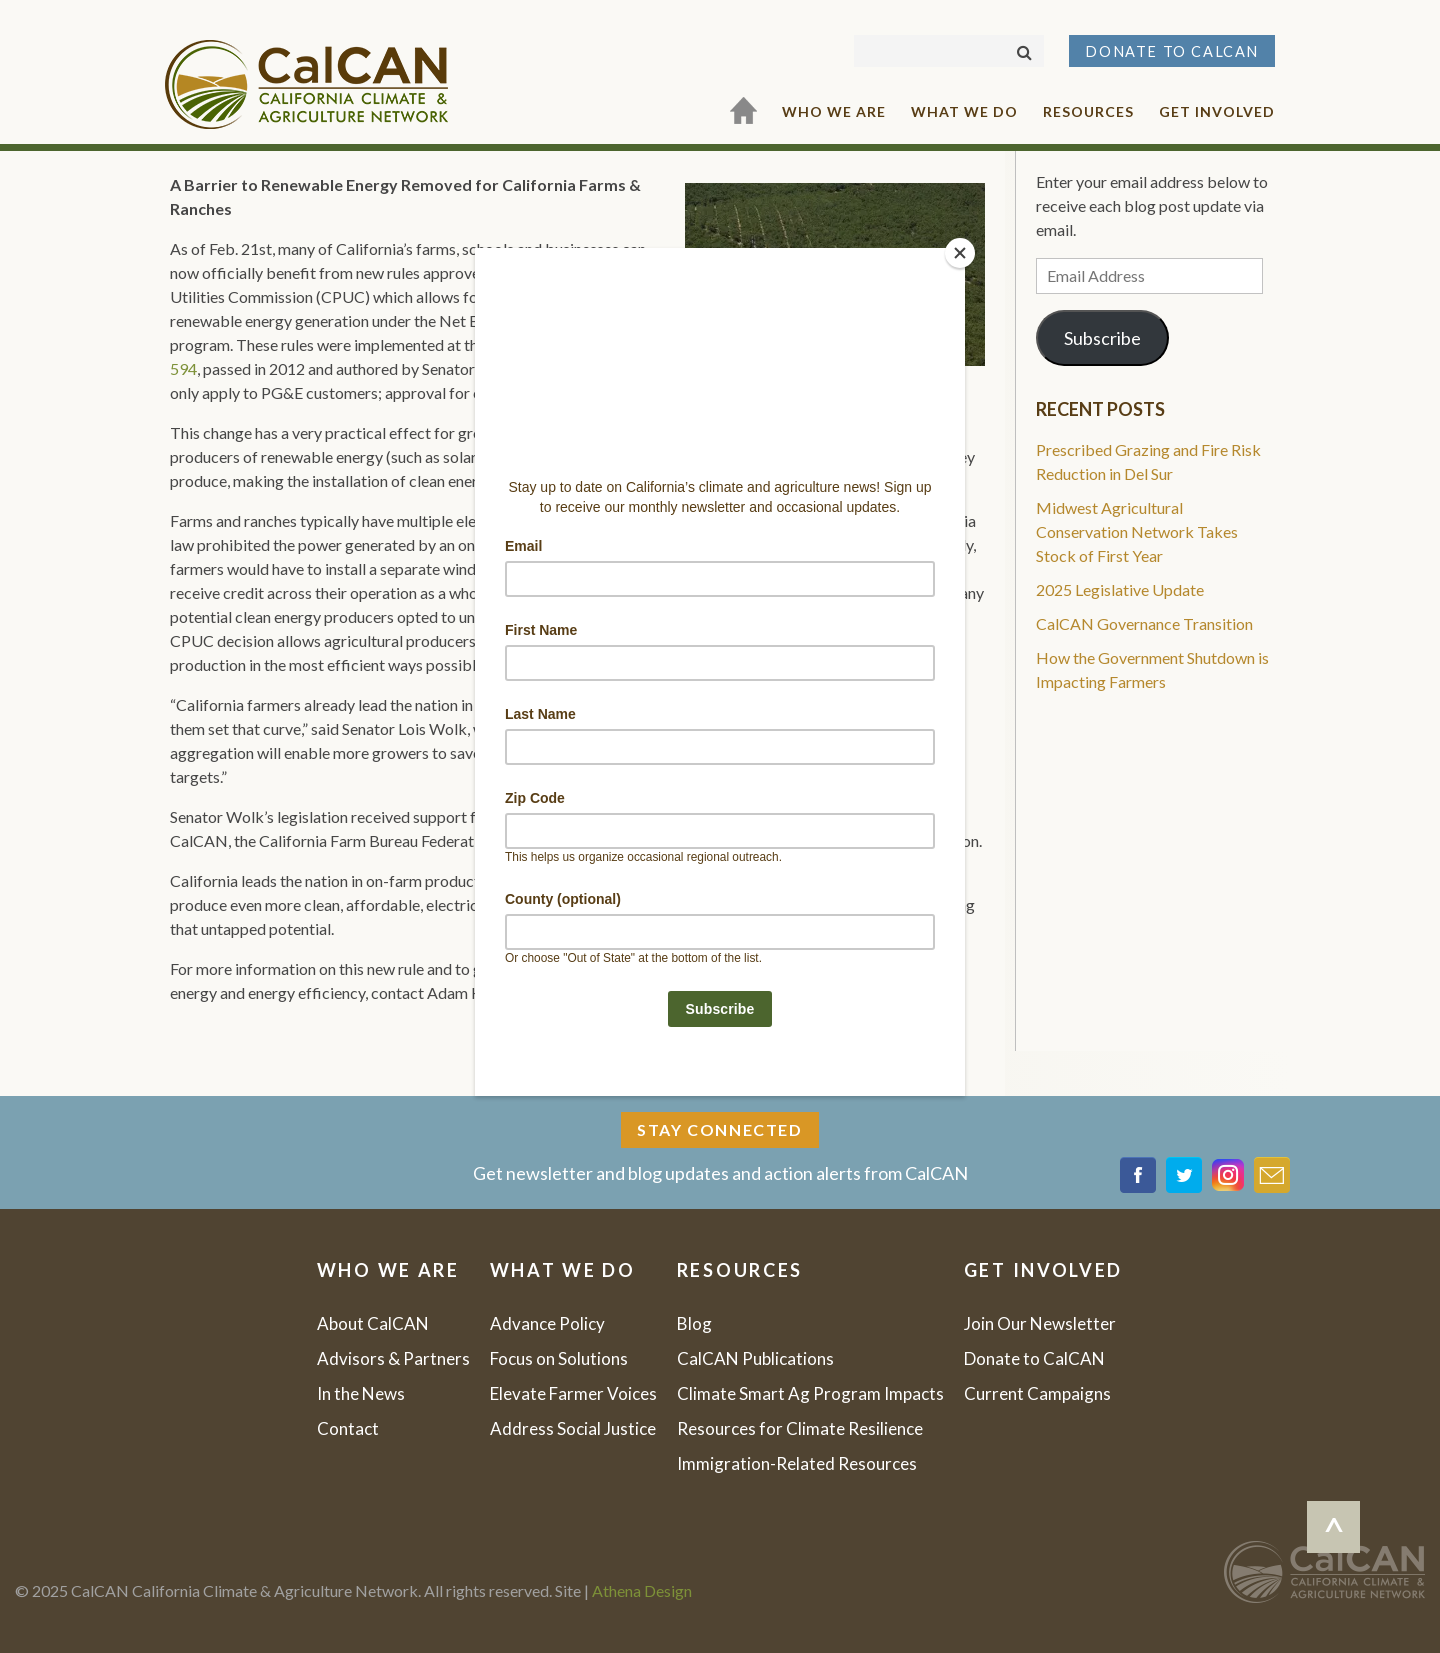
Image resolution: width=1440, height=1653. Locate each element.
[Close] (960, 253)
